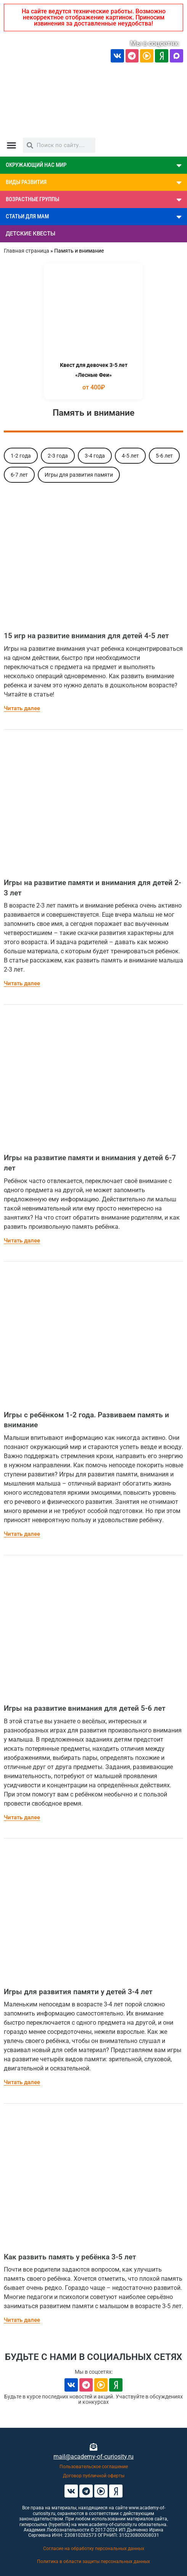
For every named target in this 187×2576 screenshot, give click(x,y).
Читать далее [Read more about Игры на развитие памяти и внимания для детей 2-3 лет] (22, 983)
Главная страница (26, 251)
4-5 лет (130, 456)
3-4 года (95, 456)
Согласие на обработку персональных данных (93, 2548)
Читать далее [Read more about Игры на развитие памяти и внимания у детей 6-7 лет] (22, 1240)
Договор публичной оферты (93, 2475)
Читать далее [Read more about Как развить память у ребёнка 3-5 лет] (22, 2320)
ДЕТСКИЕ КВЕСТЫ (30, 233)
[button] (11, 145)
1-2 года (21, 456)
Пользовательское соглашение (94, 2466)
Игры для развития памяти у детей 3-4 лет (78, 1991)
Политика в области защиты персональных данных (93, 2561)
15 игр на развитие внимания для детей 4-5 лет (86, 635)
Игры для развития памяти (79, 475)
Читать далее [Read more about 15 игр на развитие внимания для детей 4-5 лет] (22, 708)
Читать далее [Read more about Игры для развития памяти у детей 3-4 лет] (22, 2082)
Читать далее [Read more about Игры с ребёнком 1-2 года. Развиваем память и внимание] (22, 1534)
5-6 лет (164, 456)
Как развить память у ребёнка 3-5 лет (70, 2257)
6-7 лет (19, 475)
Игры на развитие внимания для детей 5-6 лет (85, 1708)
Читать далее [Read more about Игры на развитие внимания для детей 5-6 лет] (22, 1817)
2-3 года (58, 456)
